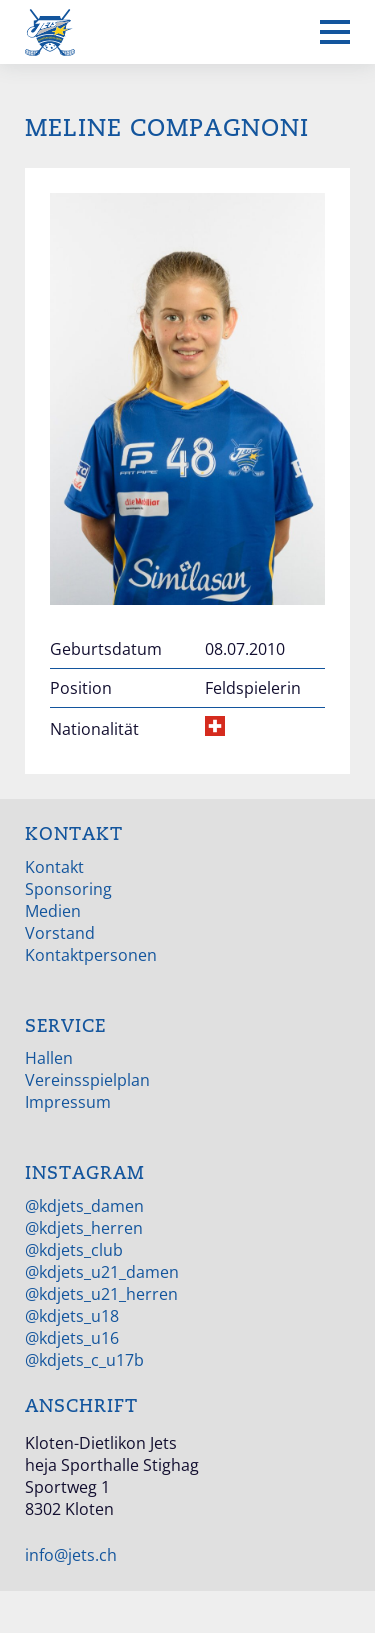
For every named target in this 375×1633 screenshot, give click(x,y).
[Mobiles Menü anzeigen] (335, 32)
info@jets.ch (71, 1555)
